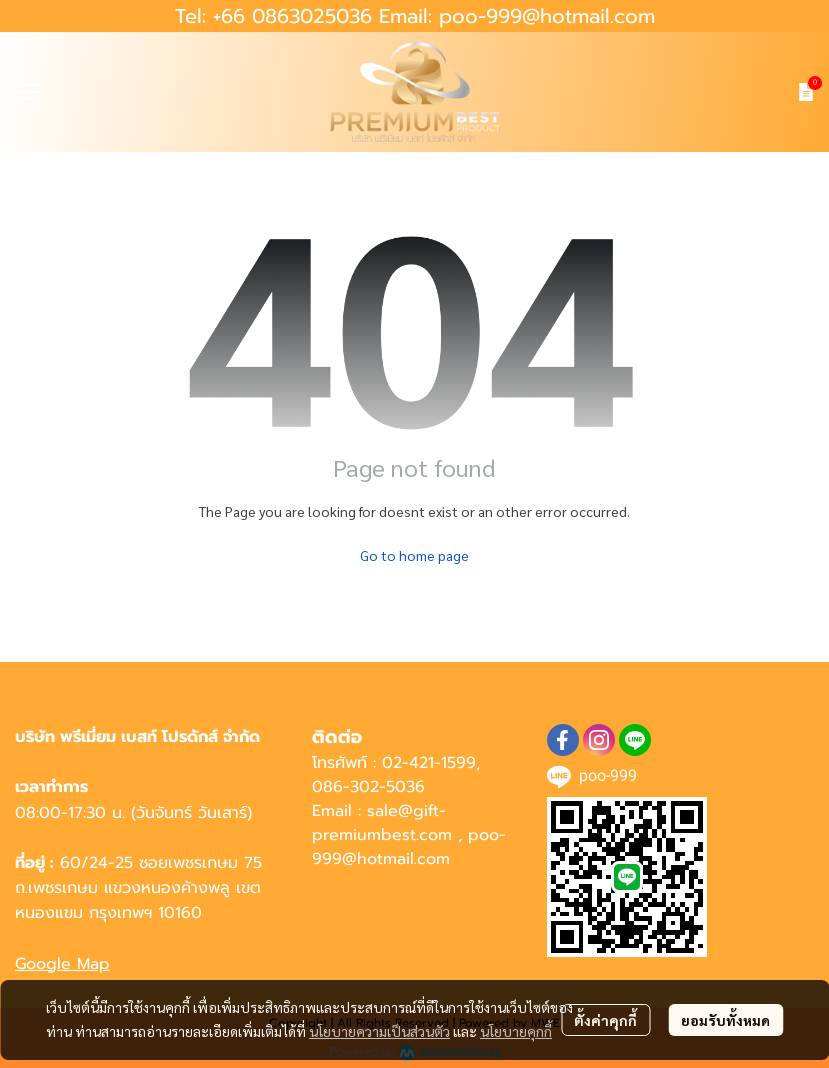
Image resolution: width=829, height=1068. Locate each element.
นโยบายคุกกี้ (516, 1031)
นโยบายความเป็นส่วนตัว (379, 1031)
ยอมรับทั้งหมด (725, 1020)
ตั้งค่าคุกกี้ (605, 1020)
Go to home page (414, 555)
